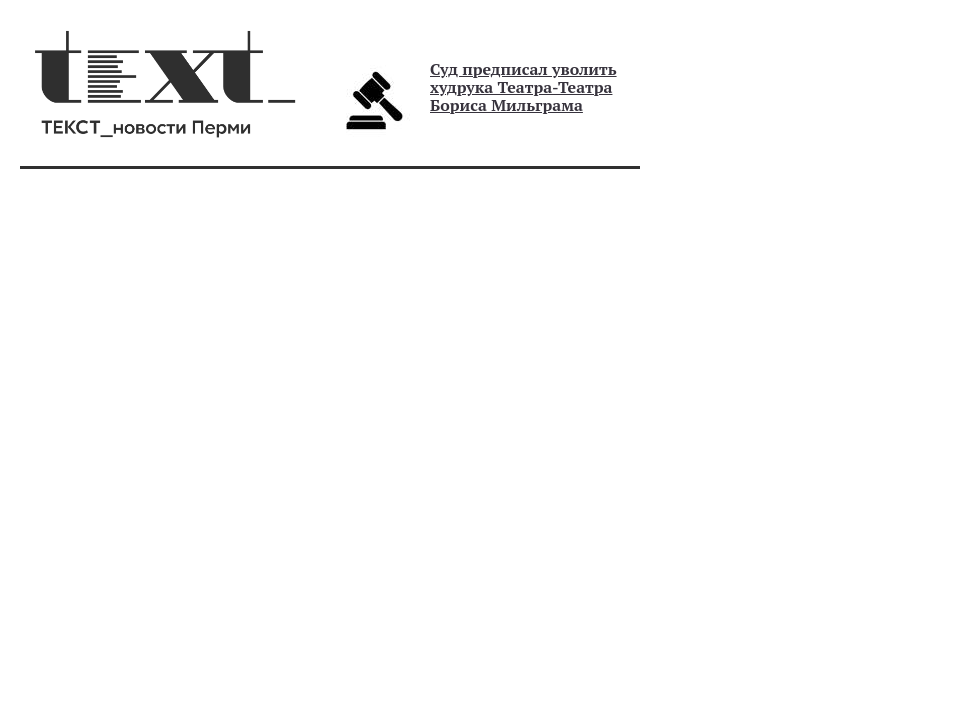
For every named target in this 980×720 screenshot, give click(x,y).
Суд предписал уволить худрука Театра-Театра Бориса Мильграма (523, 87)
